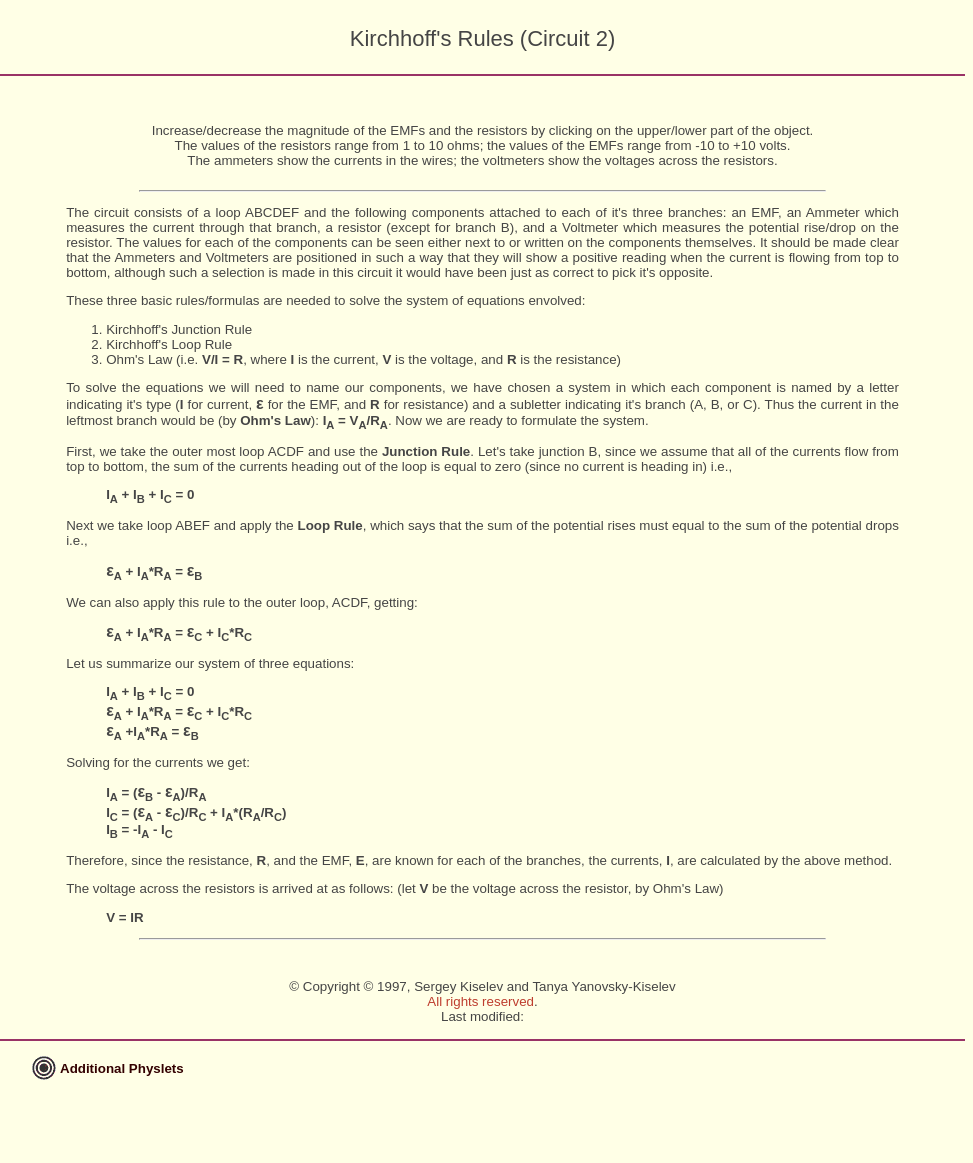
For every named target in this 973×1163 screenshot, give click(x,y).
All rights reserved (480, 1001)
